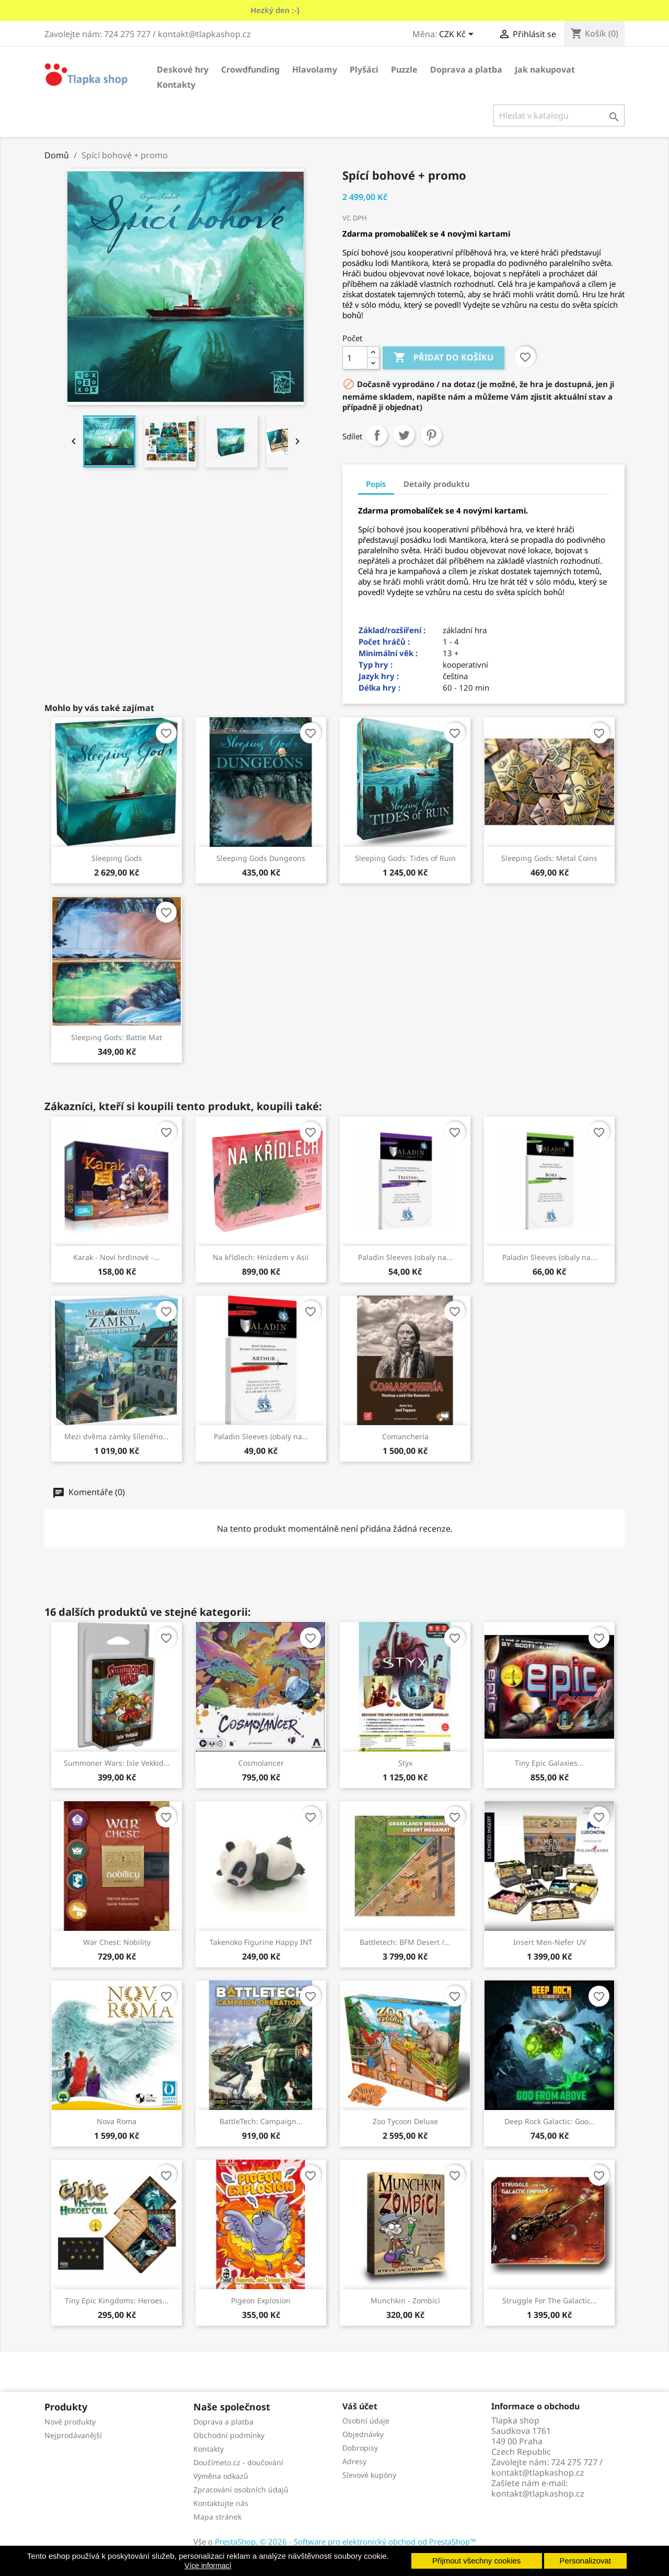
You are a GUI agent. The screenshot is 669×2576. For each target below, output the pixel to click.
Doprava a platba (466, 69)
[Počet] (354, 357)
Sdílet (376, 435)
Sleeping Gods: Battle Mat (116, 1037)
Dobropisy (360, 2448)
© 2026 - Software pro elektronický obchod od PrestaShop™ (368, 2541)
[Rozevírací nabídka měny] (458, 35)
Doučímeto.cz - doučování (238, 2462)
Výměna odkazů (220, 2476)
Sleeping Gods (116, 858)
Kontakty (176, 84)
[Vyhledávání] (559, 115)
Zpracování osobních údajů (241, 2490)
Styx (405, 1763)
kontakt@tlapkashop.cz (537, 2493)
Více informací (207, 2565)
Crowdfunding (250, 69)
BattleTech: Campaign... (261, 2121)
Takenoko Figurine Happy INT (261, 1942)
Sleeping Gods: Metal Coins (549, 858)
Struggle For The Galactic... (549, 2300)
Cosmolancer (261, 1763)
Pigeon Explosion (261, 2300)
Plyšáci (364, 69)
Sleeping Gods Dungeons (260, 858)
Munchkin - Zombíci (405, 2300)
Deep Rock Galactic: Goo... (549, 2121)
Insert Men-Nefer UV (549, 1942)
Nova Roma (116, 2121)
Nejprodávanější (73, 2435)
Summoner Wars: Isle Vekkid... (117, 1763)
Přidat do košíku (443, 358)
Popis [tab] (376, 484)
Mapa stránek (217, 2517)
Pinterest (431, 435)
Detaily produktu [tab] (436, 484)
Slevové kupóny (369, 2475)
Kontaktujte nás (220, 2503)
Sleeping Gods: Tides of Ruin (405, 858)
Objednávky (363, 2434)
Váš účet (359, 2406)
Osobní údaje (365, 2421)
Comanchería (405, 1436)
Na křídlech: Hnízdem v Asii (261, 1257)
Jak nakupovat (545, 69)
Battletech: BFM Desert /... (405, 1942)
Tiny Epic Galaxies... (549, 1763)
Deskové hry (183, 69)
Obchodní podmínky (228, 2435)
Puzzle (404, 69)
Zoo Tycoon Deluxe (405, 2121)
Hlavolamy (314, 69)
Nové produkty (70, 2422)
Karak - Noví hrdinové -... (116, 1257)
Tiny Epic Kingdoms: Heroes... (117, 2300)
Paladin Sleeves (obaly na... (405, 1257)
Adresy (354, 2461)
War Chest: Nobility (117, 1942)
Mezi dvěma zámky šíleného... (116, 1436)
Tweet (404, 435)
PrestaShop (235, 2541)
